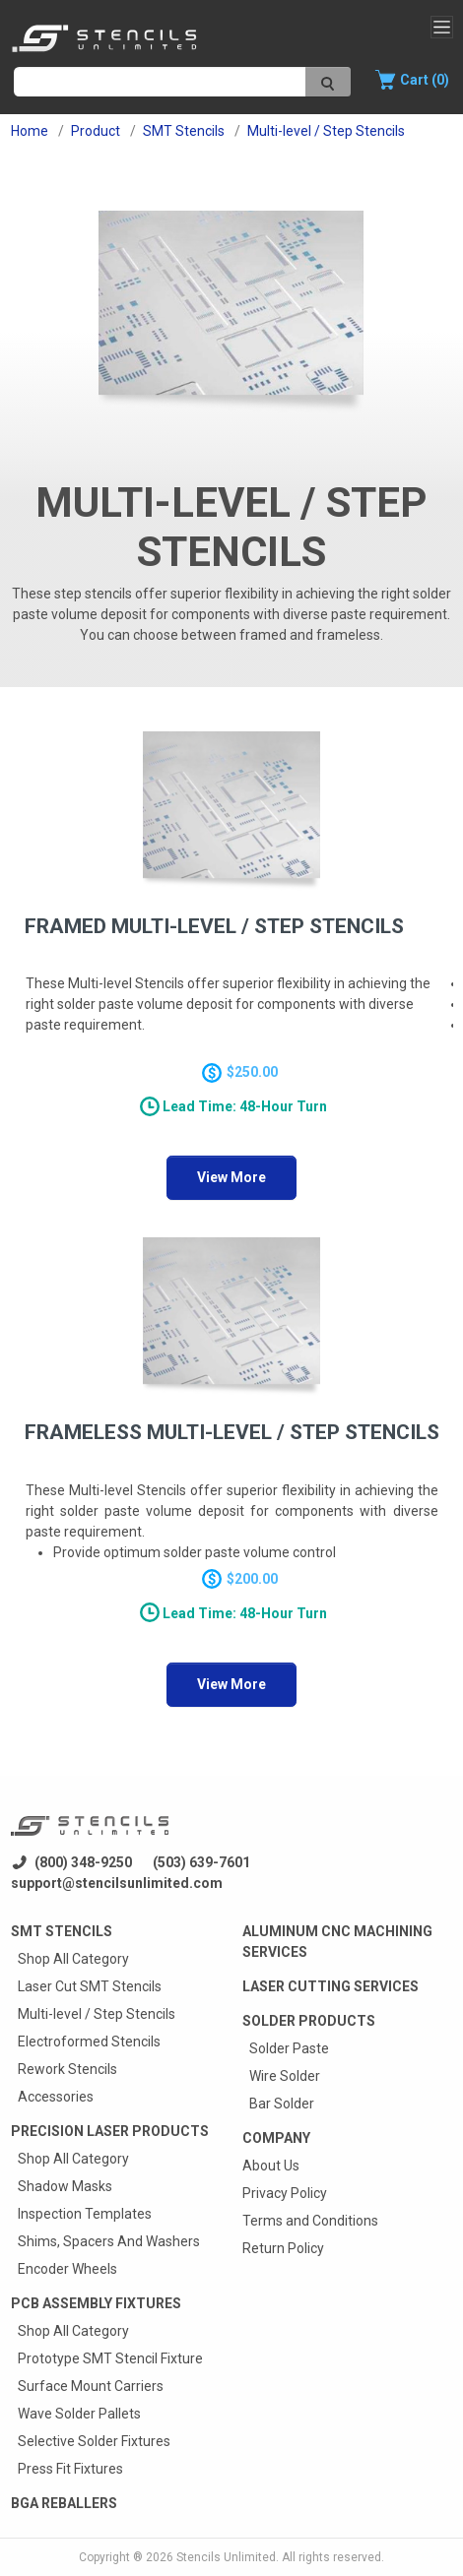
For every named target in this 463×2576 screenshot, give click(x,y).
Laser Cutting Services (330, 1986)
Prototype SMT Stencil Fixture (110, 2358)
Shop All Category (73, 1959)
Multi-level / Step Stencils (96, 2014)
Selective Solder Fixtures (94, 2441)
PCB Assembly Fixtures (96, 2303)
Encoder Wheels (67, 2269)
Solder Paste (289, 2048)
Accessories (56, 2097)
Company (276, 2138)
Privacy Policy (284, 2193)
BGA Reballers (64, 2503)
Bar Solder (281, 2103)
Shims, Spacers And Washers (109, 2241)
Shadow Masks (65, 2186)
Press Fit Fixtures (70, 2469)
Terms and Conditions (310, 2221)
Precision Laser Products (110, 2131)
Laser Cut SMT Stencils (90, 1986)
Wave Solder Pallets (79, 2413)
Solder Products (308, 2021)
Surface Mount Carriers (91, 2386)
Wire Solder (284, 2076)
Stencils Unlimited (226, 2557)
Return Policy (283, 2248)
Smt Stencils (61, 1931)
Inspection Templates (85, 2214)
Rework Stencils (67, 2069)
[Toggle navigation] (441, 27)
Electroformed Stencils (89, 2041)
